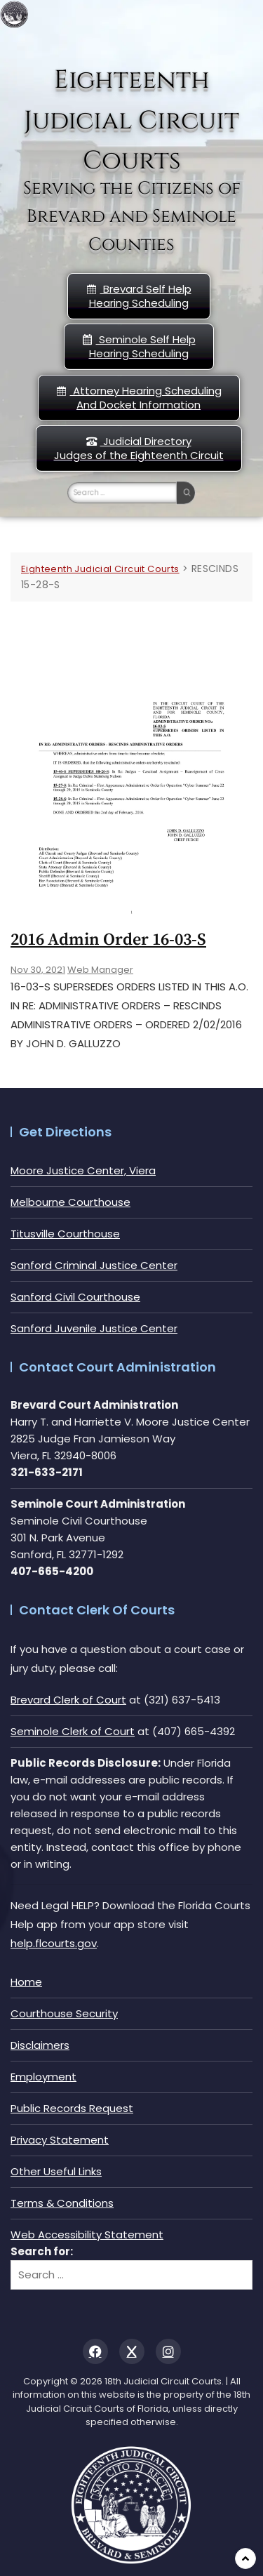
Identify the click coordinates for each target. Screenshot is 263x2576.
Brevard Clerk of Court (68, 1699)
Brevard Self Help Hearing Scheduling (138, 295)
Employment (43, 2076)
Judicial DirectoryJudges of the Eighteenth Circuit (139, 448)
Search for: (42, 2251)
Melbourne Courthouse (70, 1202)
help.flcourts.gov (54, 1943)
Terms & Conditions (62, 2203)
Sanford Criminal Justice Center (94, 1265)
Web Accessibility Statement (87, 2234)
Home (26, 1981)
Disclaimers (40, 2045)
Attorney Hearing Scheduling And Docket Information (139, 397)
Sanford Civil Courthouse (75, 1296)
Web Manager (100, 969)
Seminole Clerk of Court (73, 1731)
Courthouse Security (64, 2013)
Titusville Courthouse (65, 1233)
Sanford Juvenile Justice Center (94, 1328)
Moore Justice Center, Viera (83, 1170)
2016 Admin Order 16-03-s (108, 939)
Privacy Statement (60, 2139)
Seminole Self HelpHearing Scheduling (139, 346)
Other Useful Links (56, 2171)
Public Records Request (72, 2108)
